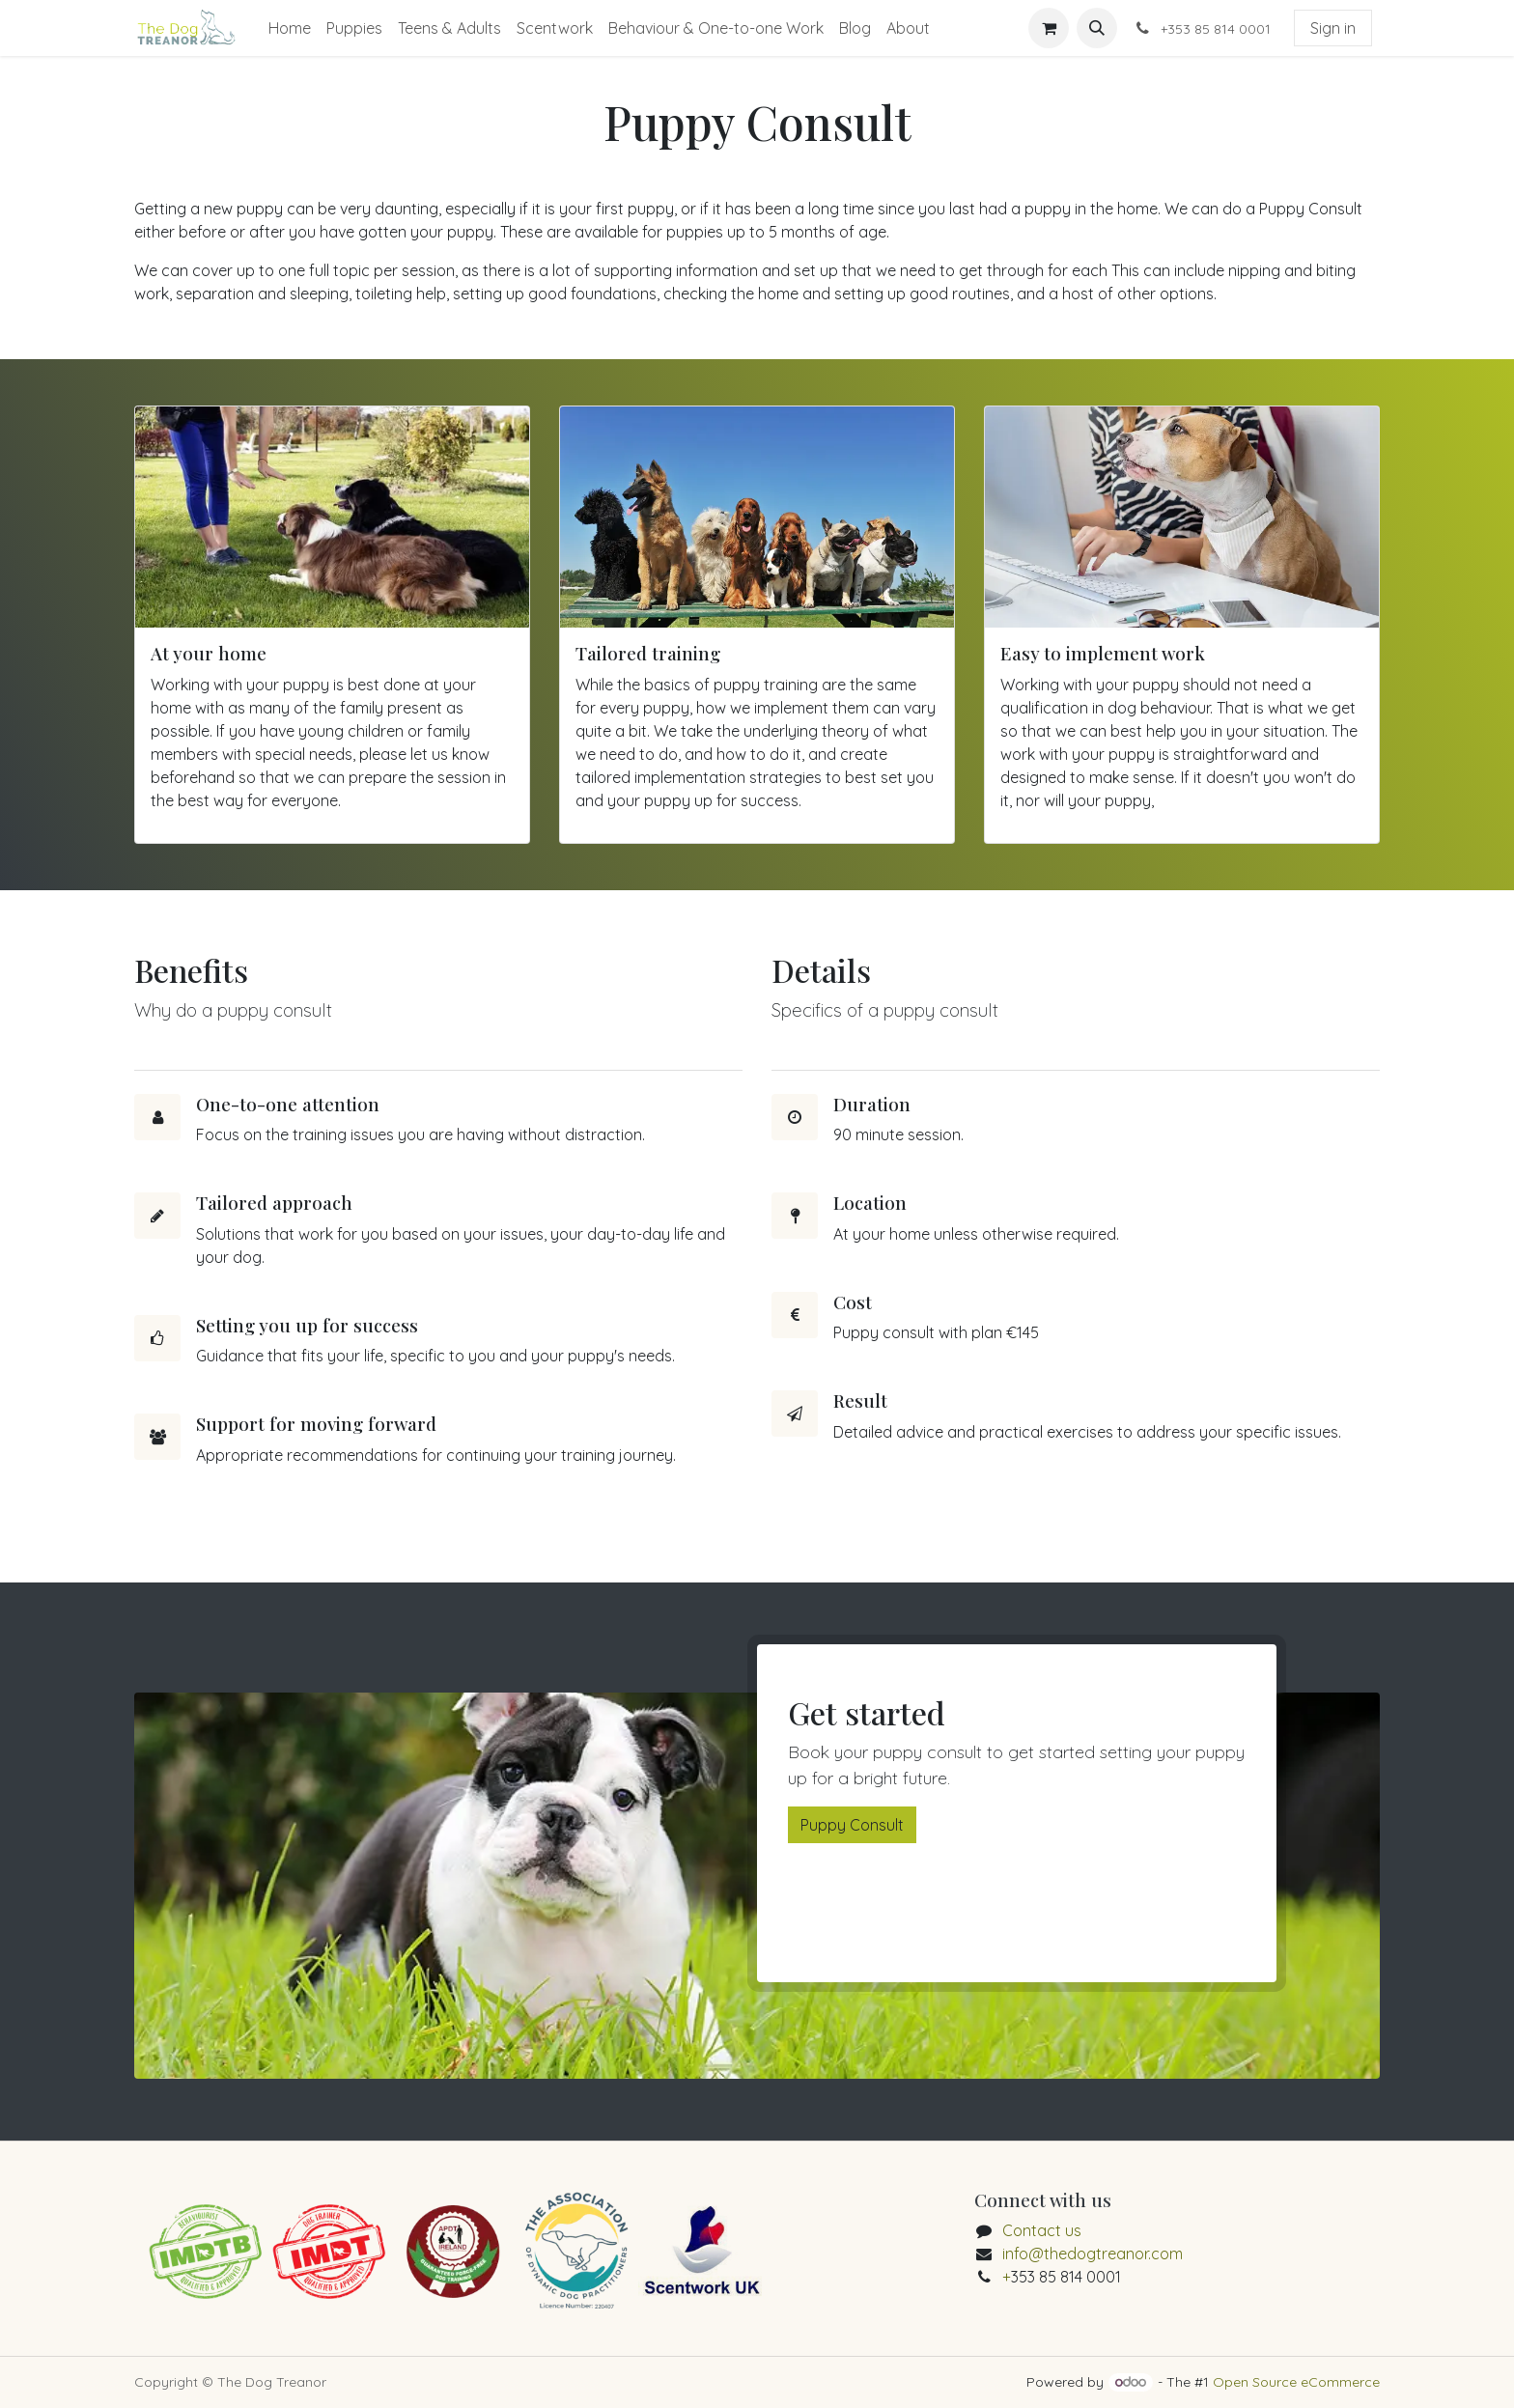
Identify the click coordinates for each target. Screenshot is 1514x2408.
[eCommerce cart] (1048, 28)
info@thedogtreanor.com (1092, 2253)
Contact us (1041, 2230)
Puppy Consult (852, 1824)
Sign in (1333, 28)
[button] (1097, 28)
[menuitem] (290, 28)
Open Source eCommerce (1296, 2382)
